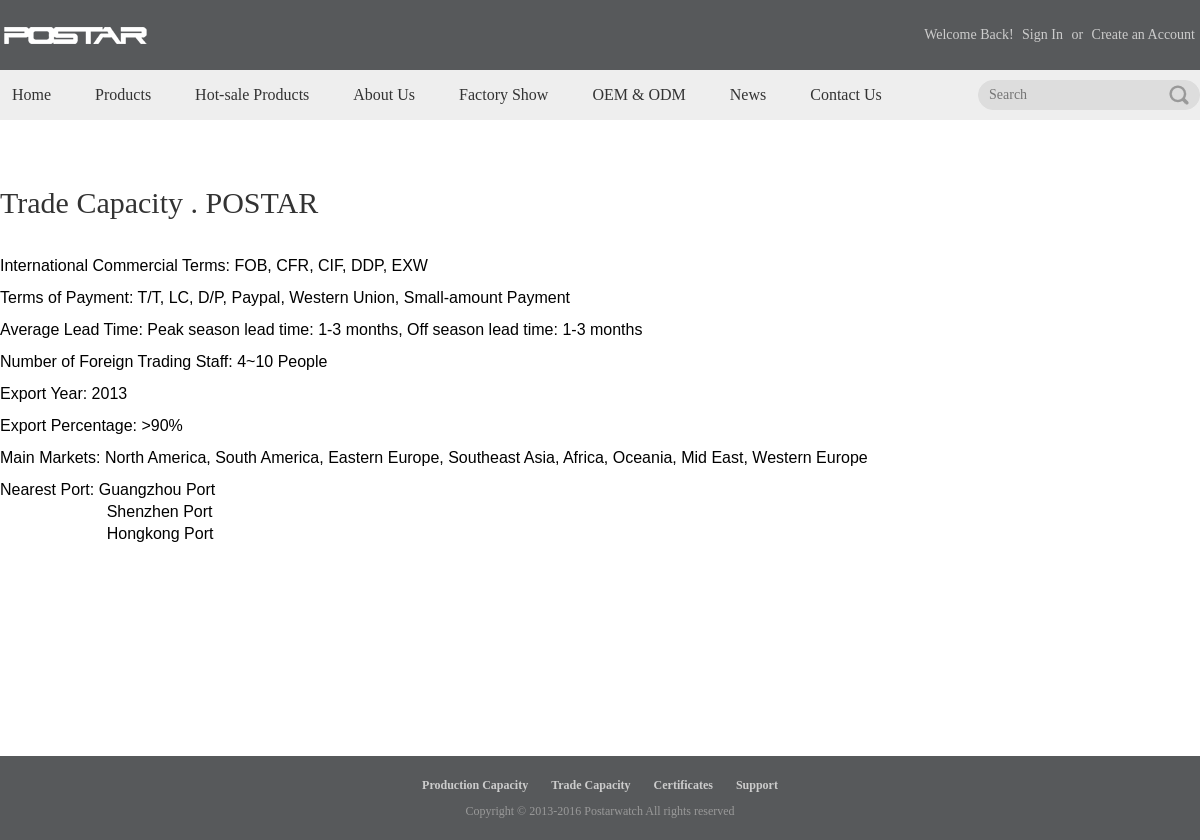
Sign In (1042, 34)
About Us (384, 94)
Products (123, 94)
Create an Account (1143, 34)
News (748, 94)
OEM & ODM (638, 94)
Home (31, 94)
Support (757, 785)
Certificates (683, 785)
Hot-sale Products (252, 94)
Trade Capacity (590, 785)
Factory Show (503, 94)
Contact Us (846, 94)
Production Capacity (475, 785)
